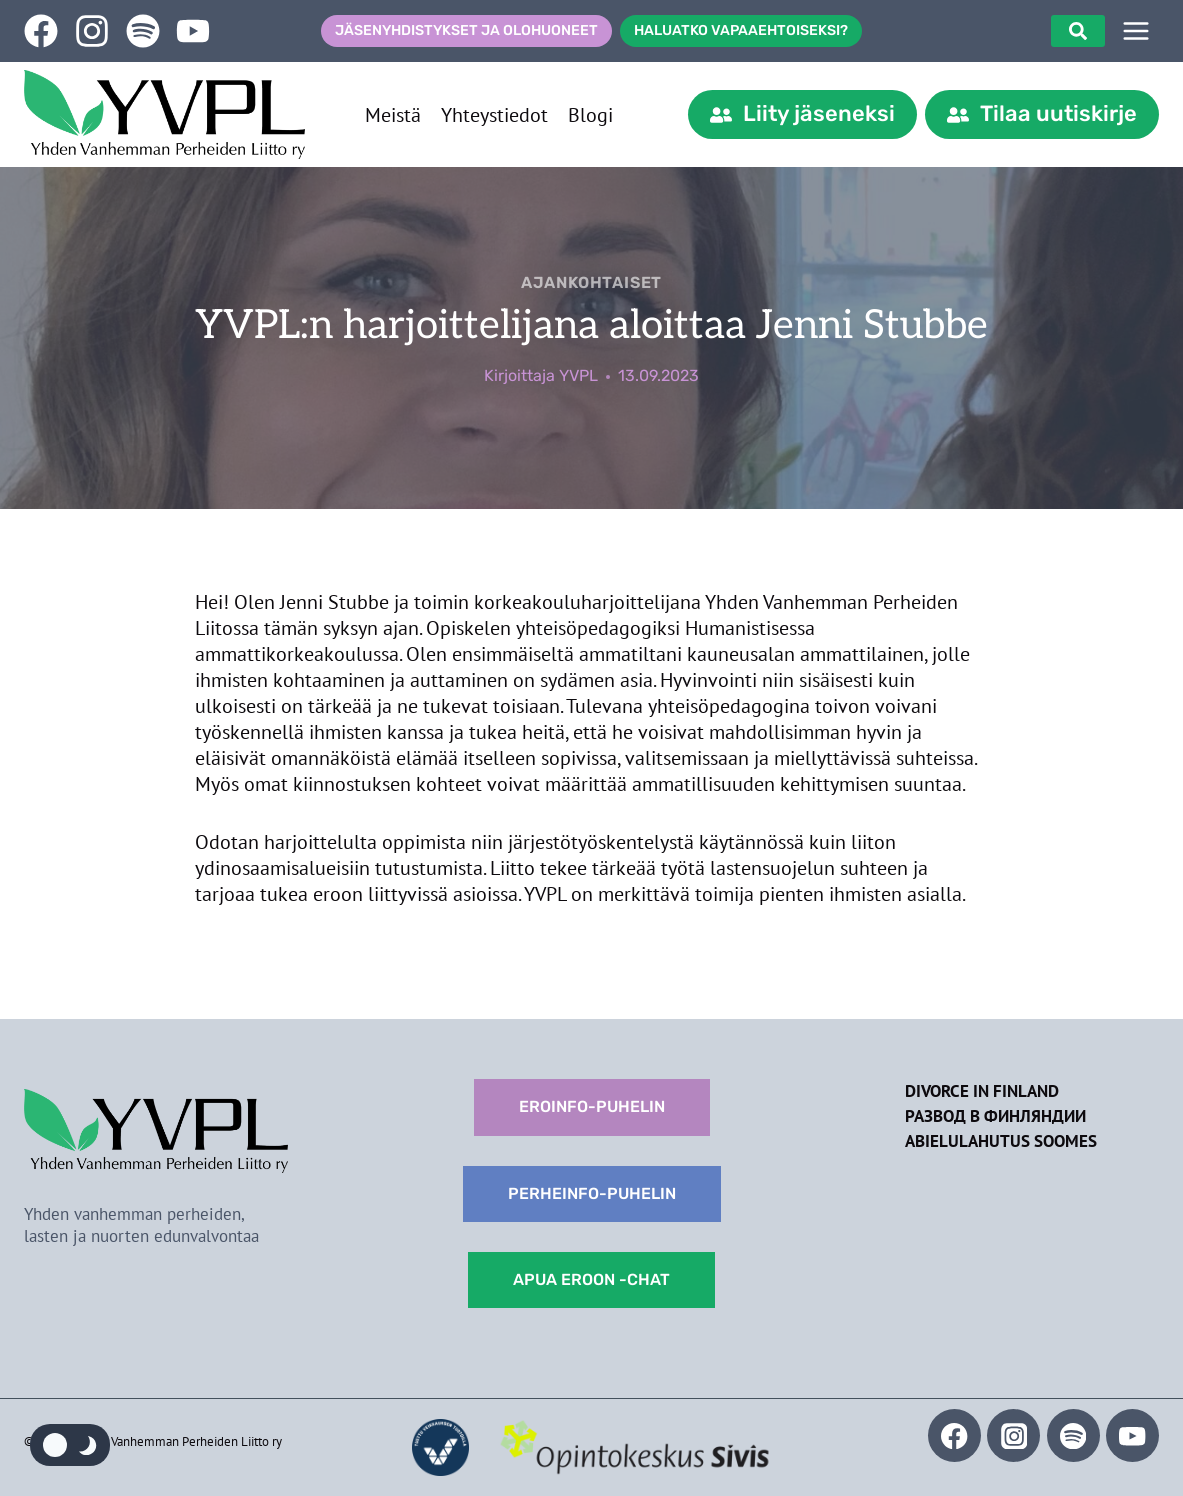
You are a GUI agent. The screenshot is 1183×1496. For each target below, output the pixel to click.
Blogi (590, 114)
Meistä (393, 114)
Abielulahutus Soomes (1001, 1141)
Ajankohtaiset (591, 282)
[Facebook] (954, 1435)
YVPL (578, 375)
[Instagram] (1013, 1435)
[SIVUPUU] (1136, 31)
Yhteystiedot (494, 114)
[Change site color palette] (70, 1445)
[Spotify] (1073, 1435)
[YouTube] (1132, 1435)
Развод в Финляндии (995, 1116)
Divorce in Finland (982, 1091)
